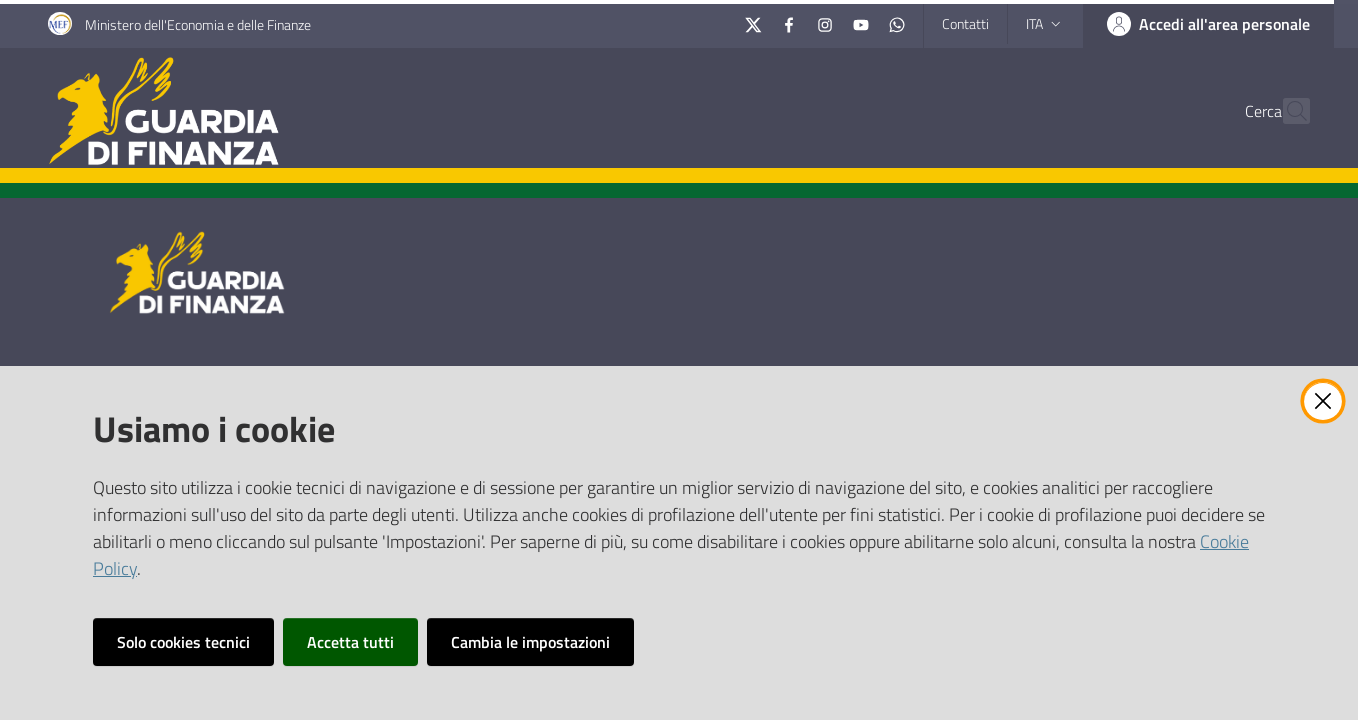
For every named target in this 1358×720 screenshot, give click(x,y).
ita (1045, 23)
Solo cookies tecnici (183, 642)
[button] (1286, 111)
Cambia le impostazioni (530, 642)
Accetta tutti (350, 642)
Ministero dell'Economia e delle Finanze (198, 24)
